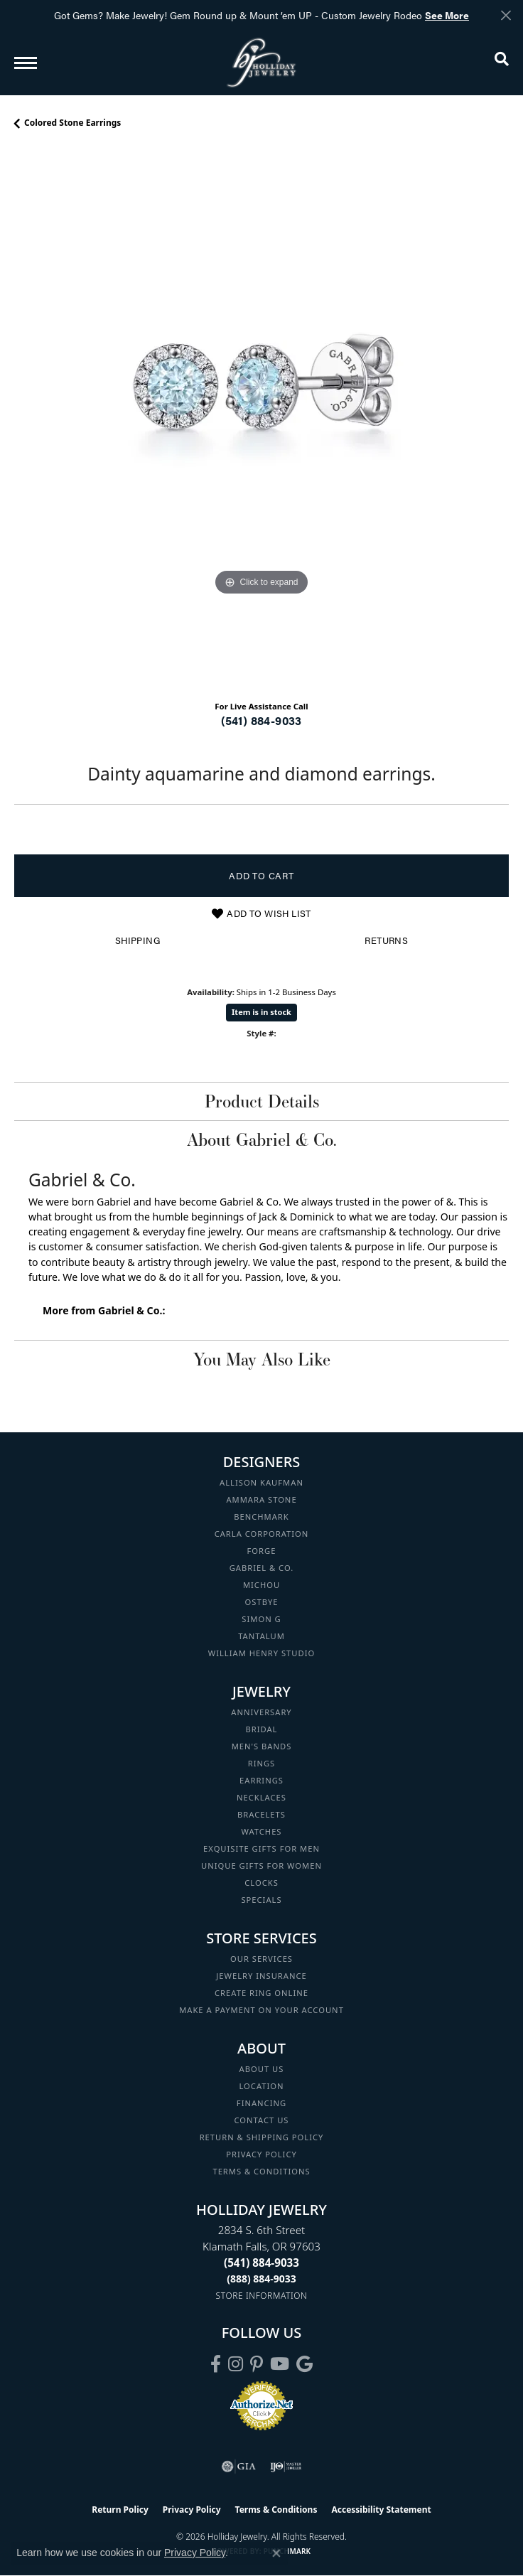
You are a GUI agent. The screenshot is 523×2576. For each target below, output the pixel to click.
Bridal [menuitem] (262, 1729)
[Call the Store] (261, 2262)
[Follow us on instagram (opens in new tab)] (235, 2364)
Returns (386, 940)
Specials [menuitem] (261, 1899)
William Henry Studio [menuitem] (261, 1653)
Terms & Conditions (261, 2171)
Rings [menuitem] (262, 1763)
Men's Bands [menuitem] (262, 1746)
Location (261, 2086)
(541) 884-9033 (261, 720)
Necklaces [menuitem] (261, 1797)
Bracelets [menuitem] (261, 1814)
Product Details (262, 1101)
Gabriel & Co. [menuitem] (262, 1567)
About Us (261, 2069)
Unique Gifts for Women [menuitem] (261, 1865)
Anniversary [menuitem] (261, 1712)
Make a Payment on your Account (261, 2010)
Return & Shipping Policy (262, 2137)
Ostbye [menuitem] (262, 1601)
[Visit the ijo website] (286, 2466)
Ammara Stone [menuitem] (261, 1499)
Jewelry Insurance (261, 1975)
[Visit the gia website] (239, 2466)
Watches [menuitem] (261, 1831)
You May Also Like (261, 1359)
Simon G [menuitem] (261, 1619)
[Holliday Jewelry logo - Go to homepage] (261, 62)
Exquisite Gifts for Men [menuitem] (261, 1848)
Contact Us (261, 2120)
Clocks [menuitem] (261, 1882)
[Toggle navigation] (25, 63)
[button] (502, 62)
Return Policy (120, 2509)
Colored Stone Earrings (72, 123)
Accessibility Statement (381, 2509)
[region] (261, 420)
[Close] (505, 15)
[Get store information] (262, 2296)
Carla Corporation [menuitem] (262, 1533)
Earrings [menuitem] (261, 1780)
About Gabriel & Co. (262, 1139)
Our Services (261, 1958)
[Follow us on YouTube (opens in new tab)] (279, 2364)
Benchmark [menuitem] (261, 1516)
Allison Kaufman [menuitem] (261, 1482)
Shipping (137, 940)
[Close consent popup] (276, 2553)
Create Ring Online (261, 1992)
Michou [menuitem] (261, 1584)
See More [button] (447, 15)
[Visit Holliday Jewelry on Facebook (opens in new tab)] (215, 2364)
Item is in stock (261, 1012)
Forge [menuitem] (261, 1550)
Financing (261, 2103)
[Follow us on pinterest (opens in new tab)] (256, 2364)
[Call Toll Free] (261, 2278)
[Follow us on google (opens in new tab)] (304, 2364)
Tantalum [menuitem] (261, 1636)
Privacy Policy (261, 2154)
